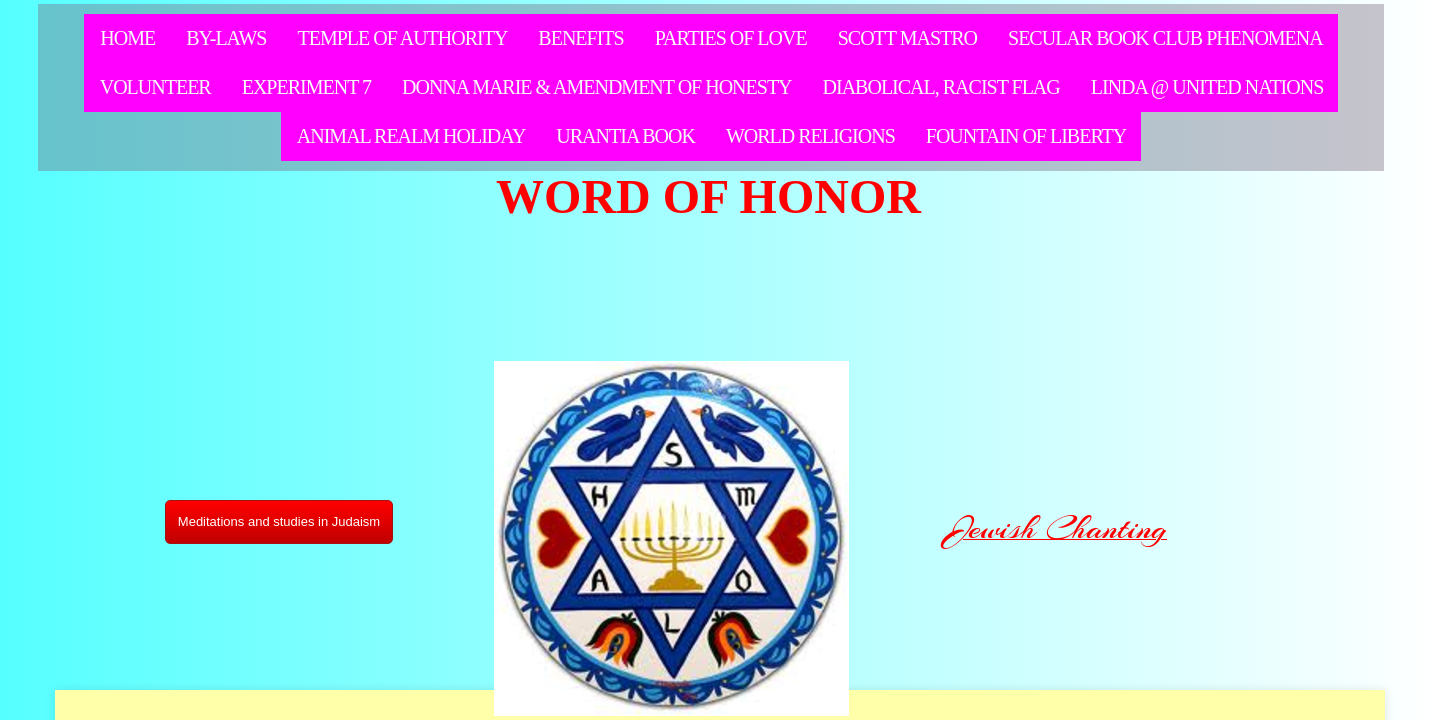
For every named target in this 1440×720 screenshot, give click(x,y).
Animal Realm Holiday (411, 136)
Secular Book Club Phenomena (1165, 38)
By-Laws (226, 38)
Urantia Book (625, 136)
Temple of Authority (402, 38)
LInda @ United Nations (1207, 87)
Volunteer (155, 87)
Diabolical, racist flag (941, 87)
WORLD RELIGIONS (810, 136)
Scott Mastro (907, 38)
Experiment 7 (306, 87)
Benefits (580, 38)
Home (127, 38)
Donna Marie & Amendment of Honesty (597, 87)
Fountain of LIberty (1026, 136)
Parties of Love (731, 38)
